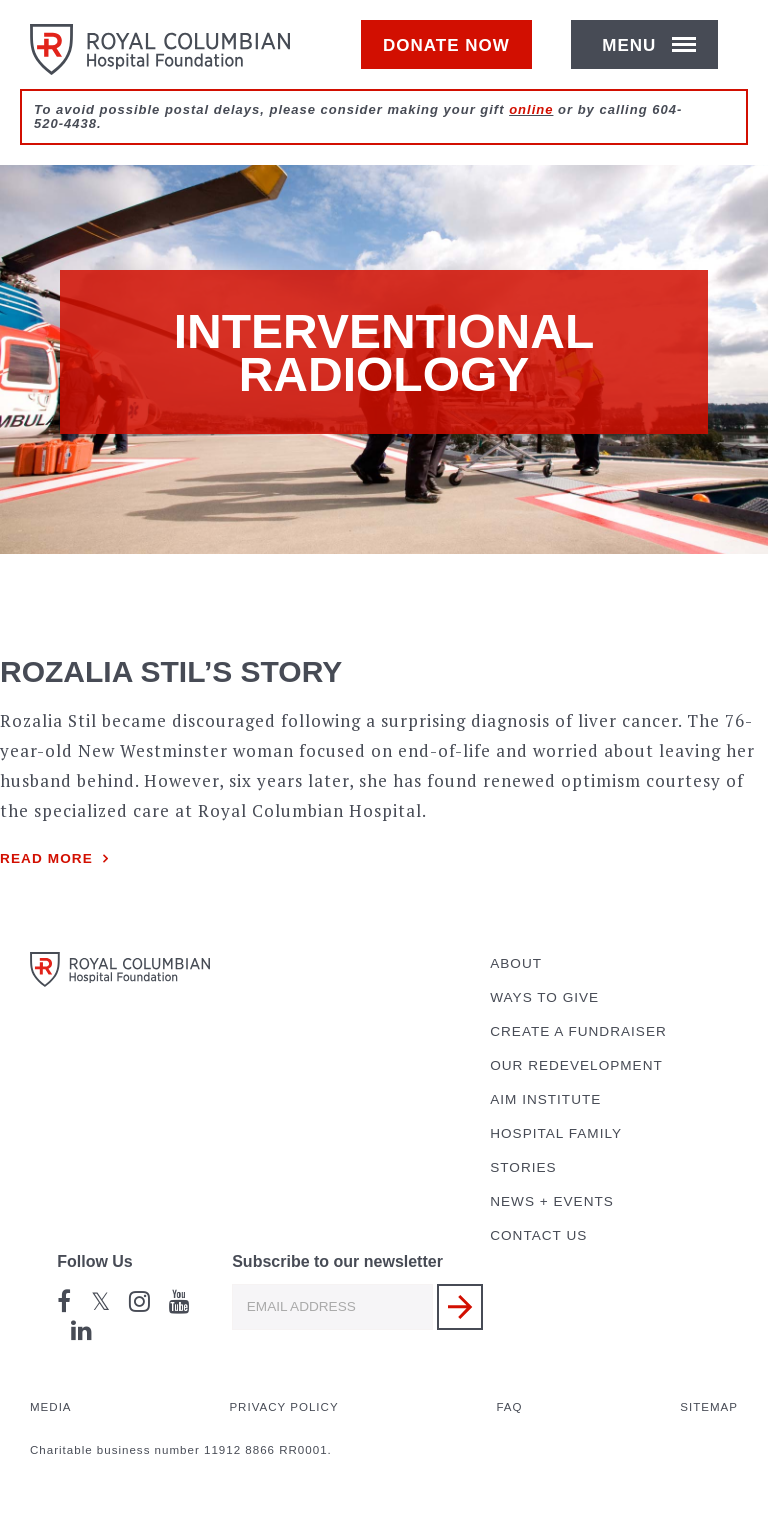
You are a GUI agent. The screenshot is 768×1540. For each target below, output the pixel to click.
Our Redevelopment (576, 1065)
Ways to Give (544, 997)
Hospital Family (556, 1133)
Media (51, 1407)
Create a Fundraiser (578, 1031)
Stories (523, 1167)
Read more (46, 858)
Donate (456, 56)
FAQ (509, 1407)
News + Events (552, 1201)
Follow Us (95, 1261)
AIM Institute (545, 1099)
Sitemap (709, 1407)
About (516, 963)
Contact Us (538, 1235)
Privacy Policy (283, 1407)
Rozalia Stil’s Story (171, 671)
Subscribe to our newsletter (337, 1261)
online (531, 131)
